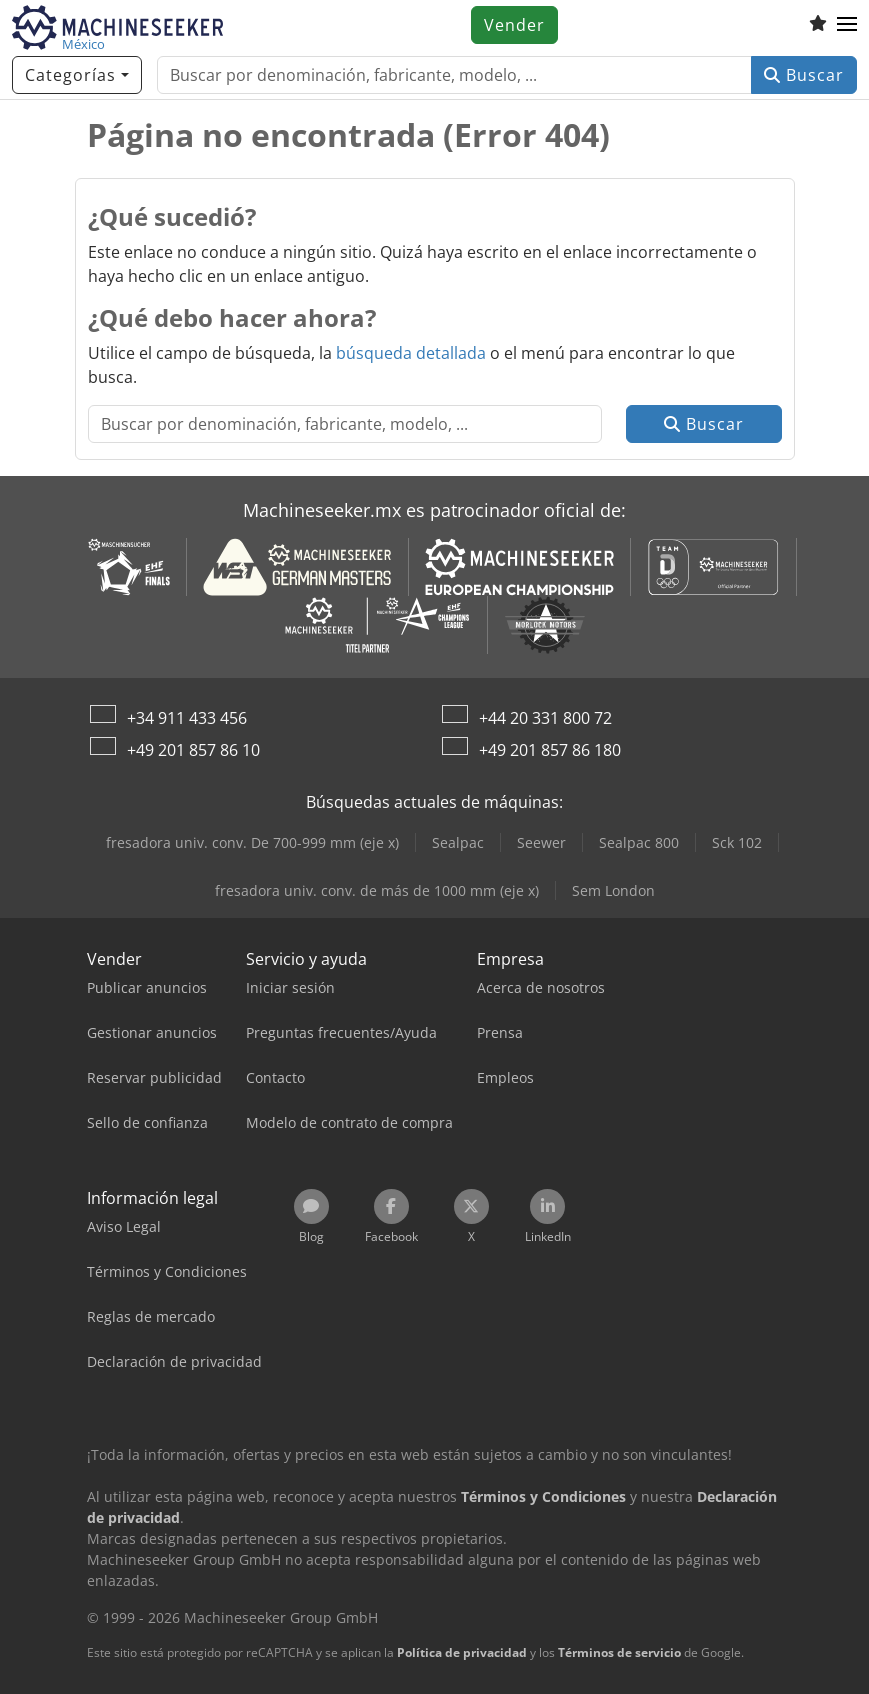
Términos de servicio (619, 1652)
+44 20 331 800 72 (545, 718)
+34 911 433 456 (187, 718)
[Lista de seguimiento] (818, 25)
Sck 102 (737, 842)
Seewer (541, 842)
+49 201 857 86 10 (193, 750)
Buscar (804, 75)
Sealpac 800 (639, 842)
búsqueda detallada (411, 353)
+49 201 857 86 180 (550, 750)
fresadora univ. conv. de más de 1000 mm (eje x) (377, 890)
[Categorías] (77, 75)
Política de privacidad (462, 1652)
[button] (847, 25)
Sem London (613, 890)
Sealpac (458, 842)
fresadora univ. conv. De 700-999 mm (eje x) (252, 842)
